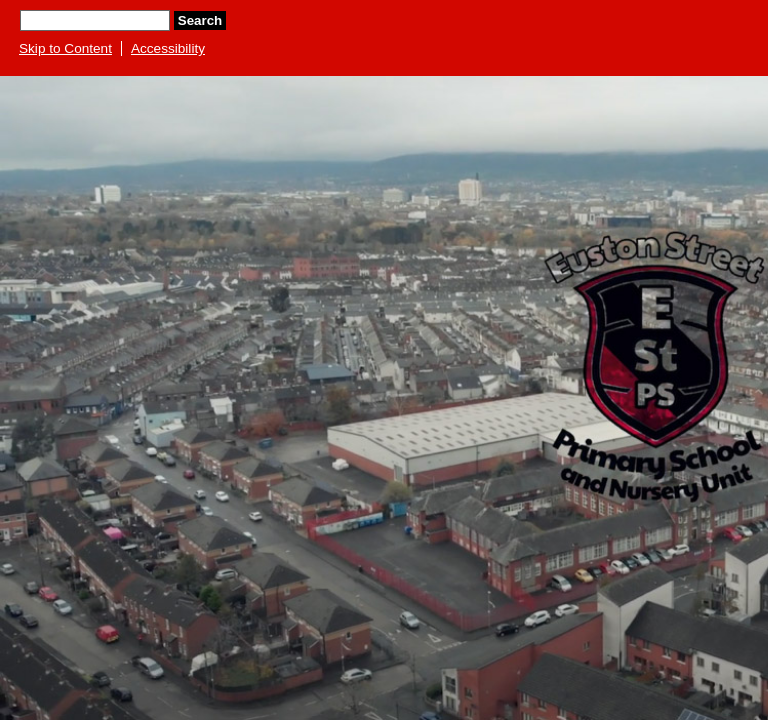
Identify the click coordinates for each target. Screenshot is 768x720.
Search (200, 20)
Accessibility (168, 48)
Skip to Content (65, 48)
